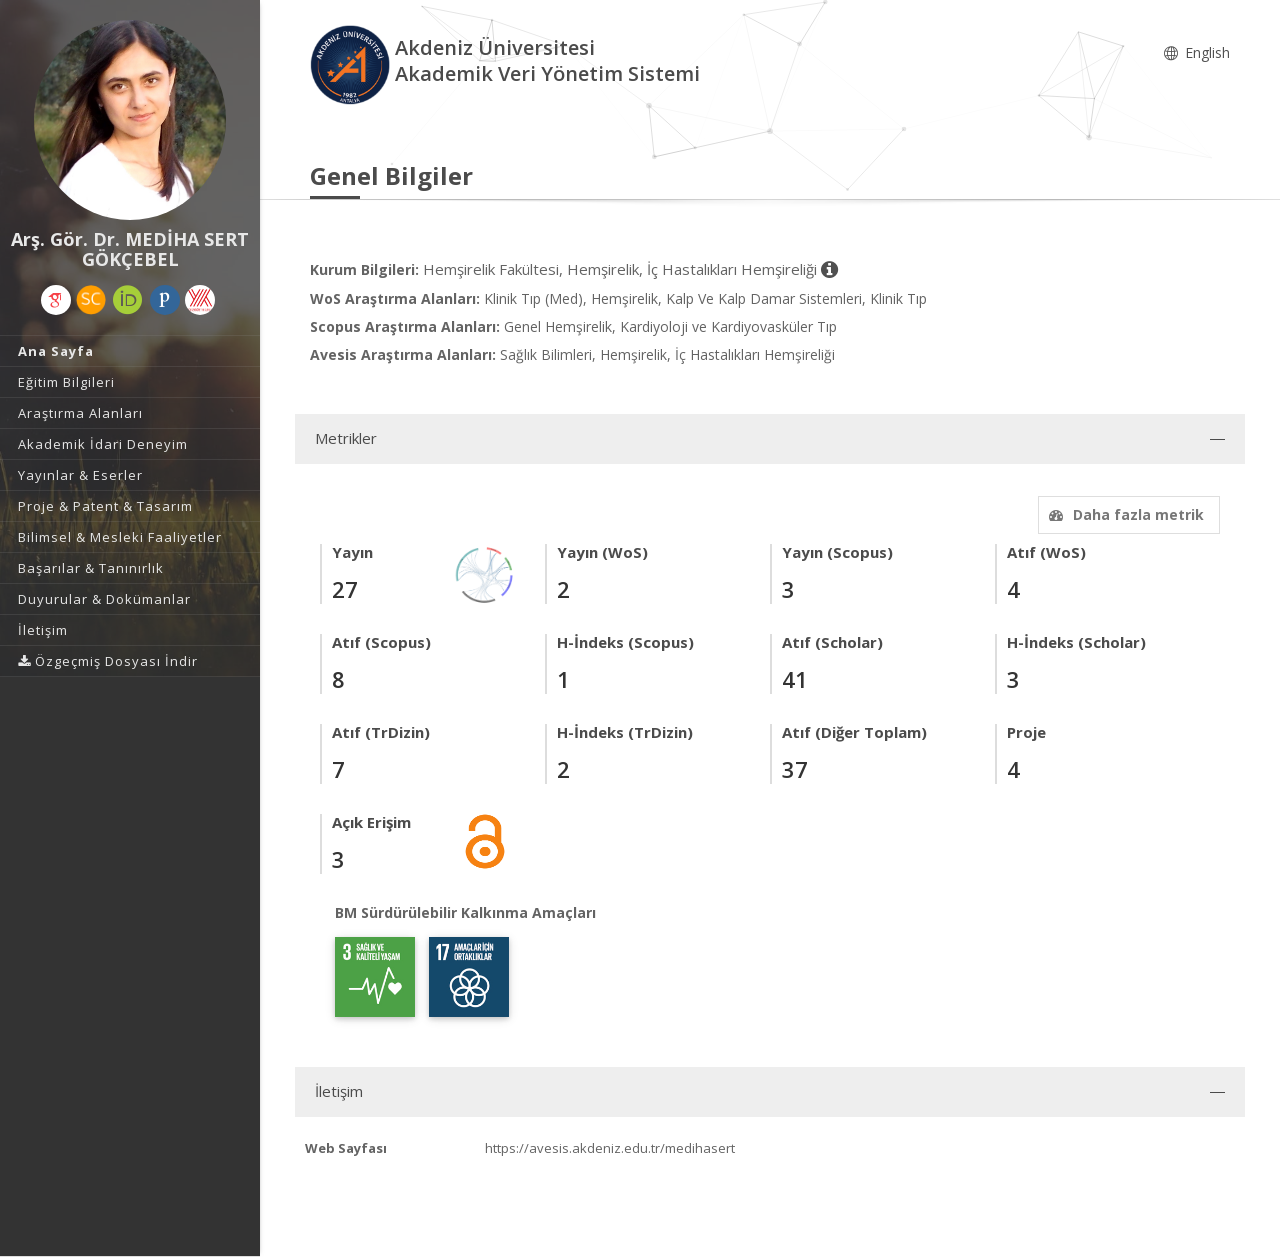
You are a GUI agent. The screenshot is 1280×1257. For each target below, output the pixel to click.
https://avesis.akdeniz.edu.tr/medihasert (610, 1148)
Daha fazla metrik (1124, 514)
